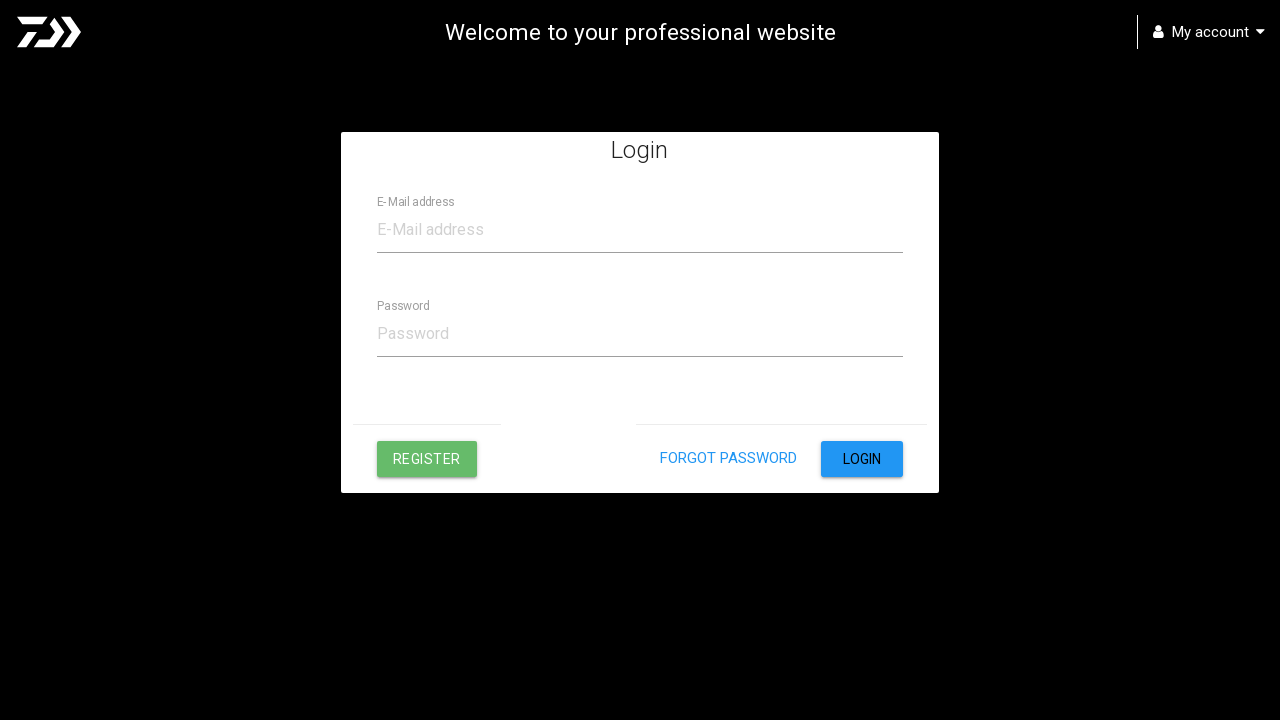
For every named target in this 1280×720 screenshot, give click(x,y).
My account (1209, 32)
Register (427, 459)
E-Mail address (416, 201)
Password (403, 305)
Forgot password (728, 458)
